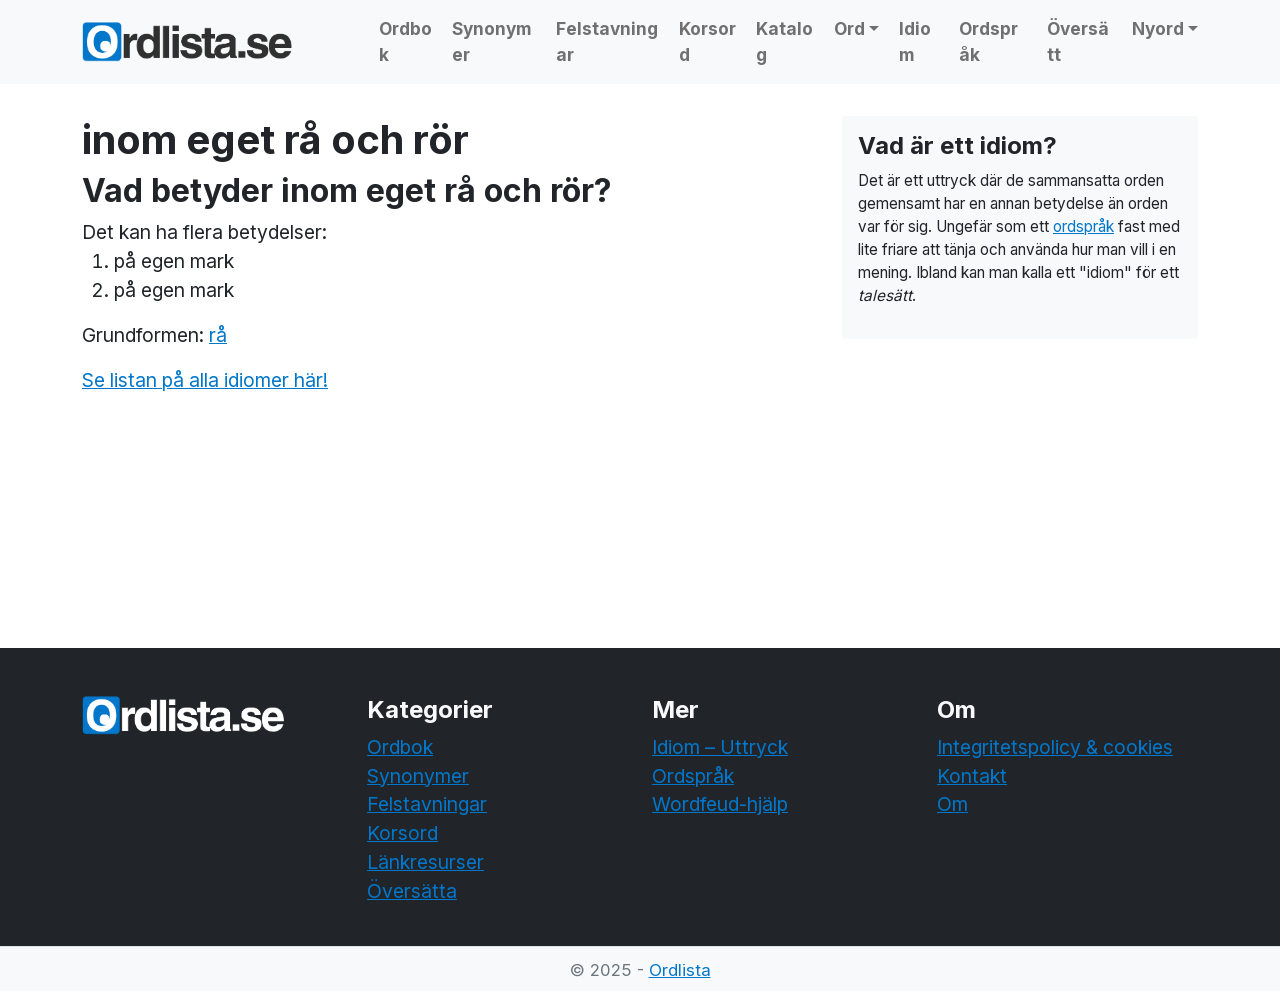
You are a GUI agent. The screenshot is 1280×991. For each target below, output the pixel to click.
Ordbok (405, 41)
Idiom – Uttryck (720, 747)
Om (952, 804)
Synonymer (492, 41)
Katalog (784, 41)
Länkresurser (425, 862)
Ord (849, 28)
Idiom (915, 41)
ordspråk (1083, 226)
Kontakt (972, 776)
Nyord (1158, 28)
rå (218, 335)
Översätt (1078, 41)
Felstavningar (607, 41)
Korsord (707, 41)
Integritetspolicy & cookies (1055, 747)
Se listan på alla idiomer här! (205, 380)
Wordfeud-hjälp (720, 804)
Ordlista (680, 970)
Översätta (412, 891)
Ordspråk (988, 41)
